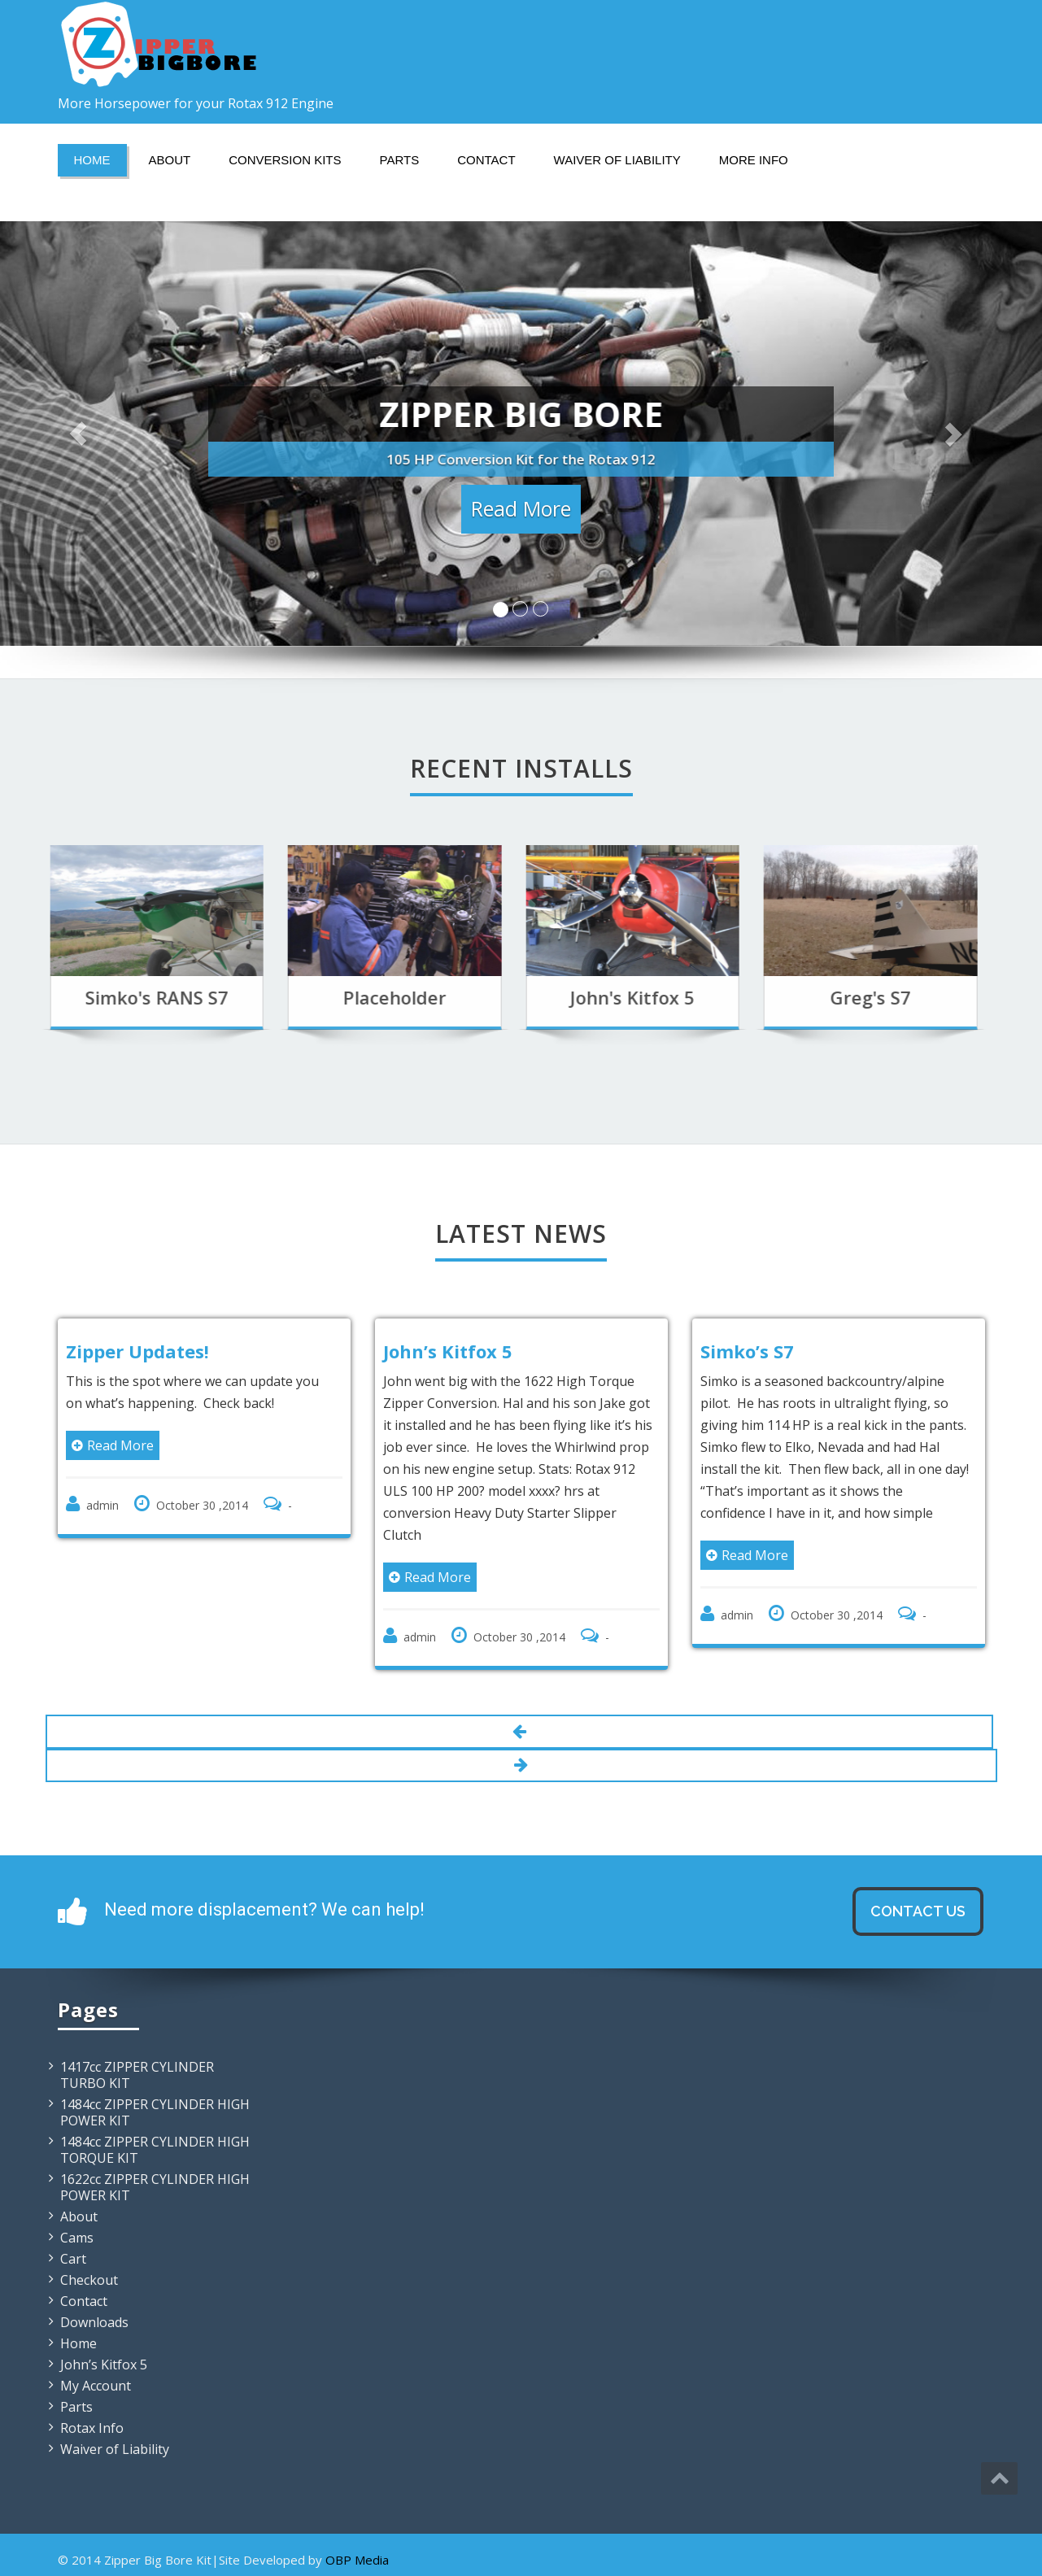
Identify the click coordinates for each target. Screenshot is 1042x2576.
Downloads (94, 2322)
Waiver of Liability (617, 160)
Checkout (89, 2280)
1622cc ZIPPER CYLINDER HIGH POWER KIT (155, 2187)
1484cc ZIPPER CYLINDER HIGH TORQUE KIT (155, 2150)
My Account (95, 2386)
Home (92, 160)
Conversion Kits (285, 160)
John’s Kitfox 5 (103, 2364)
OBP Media (357, 2560)
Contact (486, 160)
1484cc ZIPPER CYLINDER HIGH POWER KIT (155, 2112)
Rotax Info (92, 2428)
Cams (77, 2238)
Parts (400, 160)
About (170, 160)
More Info (753, 160)
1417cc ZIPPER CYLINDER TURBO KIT (137, 2075)
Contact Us (918, 1911)
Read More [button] (521, 509)
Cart (73, 2259)
